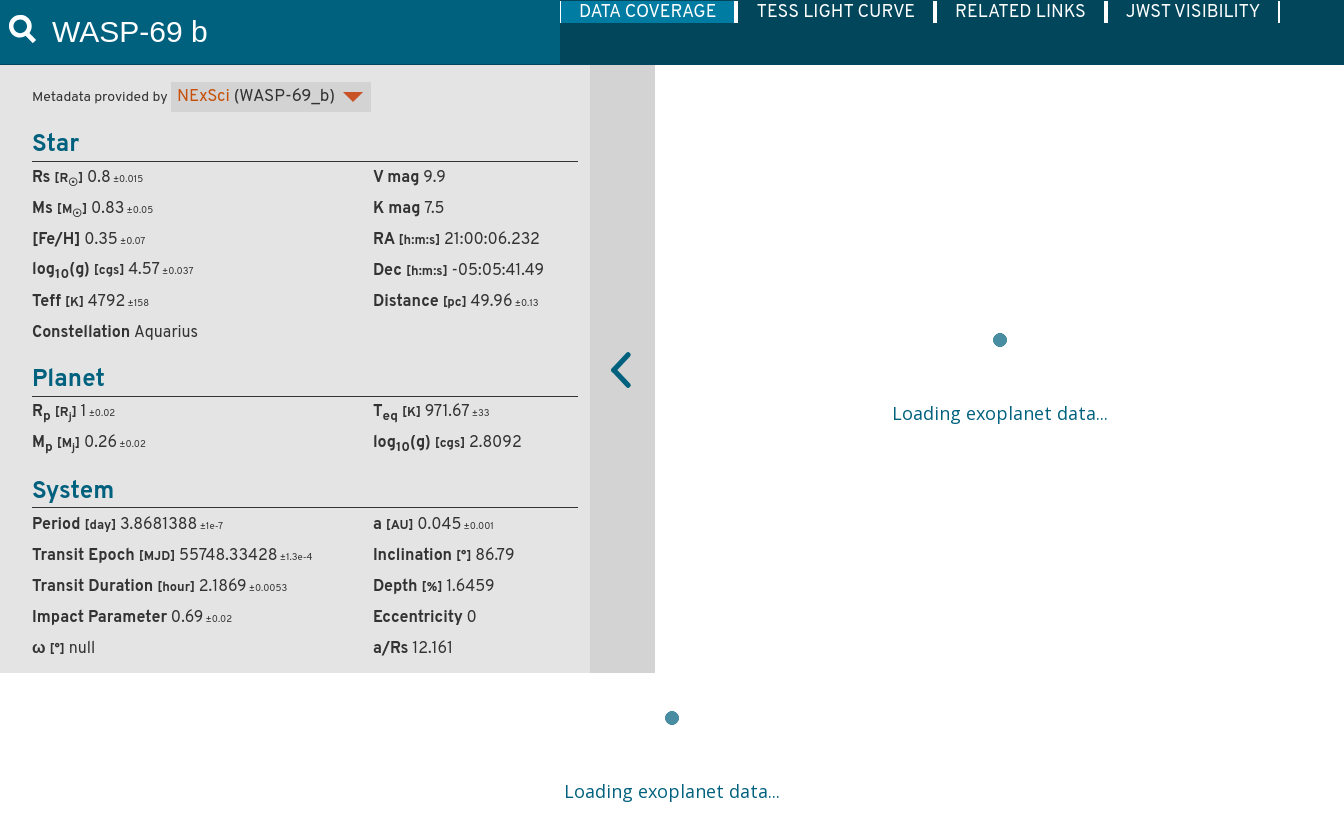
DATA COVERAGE (647, 12)
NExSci (203, 97)
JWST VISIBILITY (1193, 12)
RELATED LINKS (1020, 12)
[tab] (648, 11)
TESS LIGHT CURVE (835, 12)
